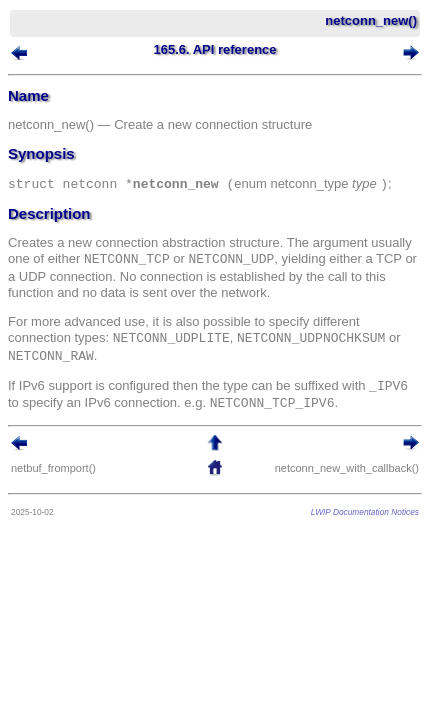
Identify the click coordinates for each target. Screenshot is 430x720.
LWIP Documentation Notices (365, 512)
